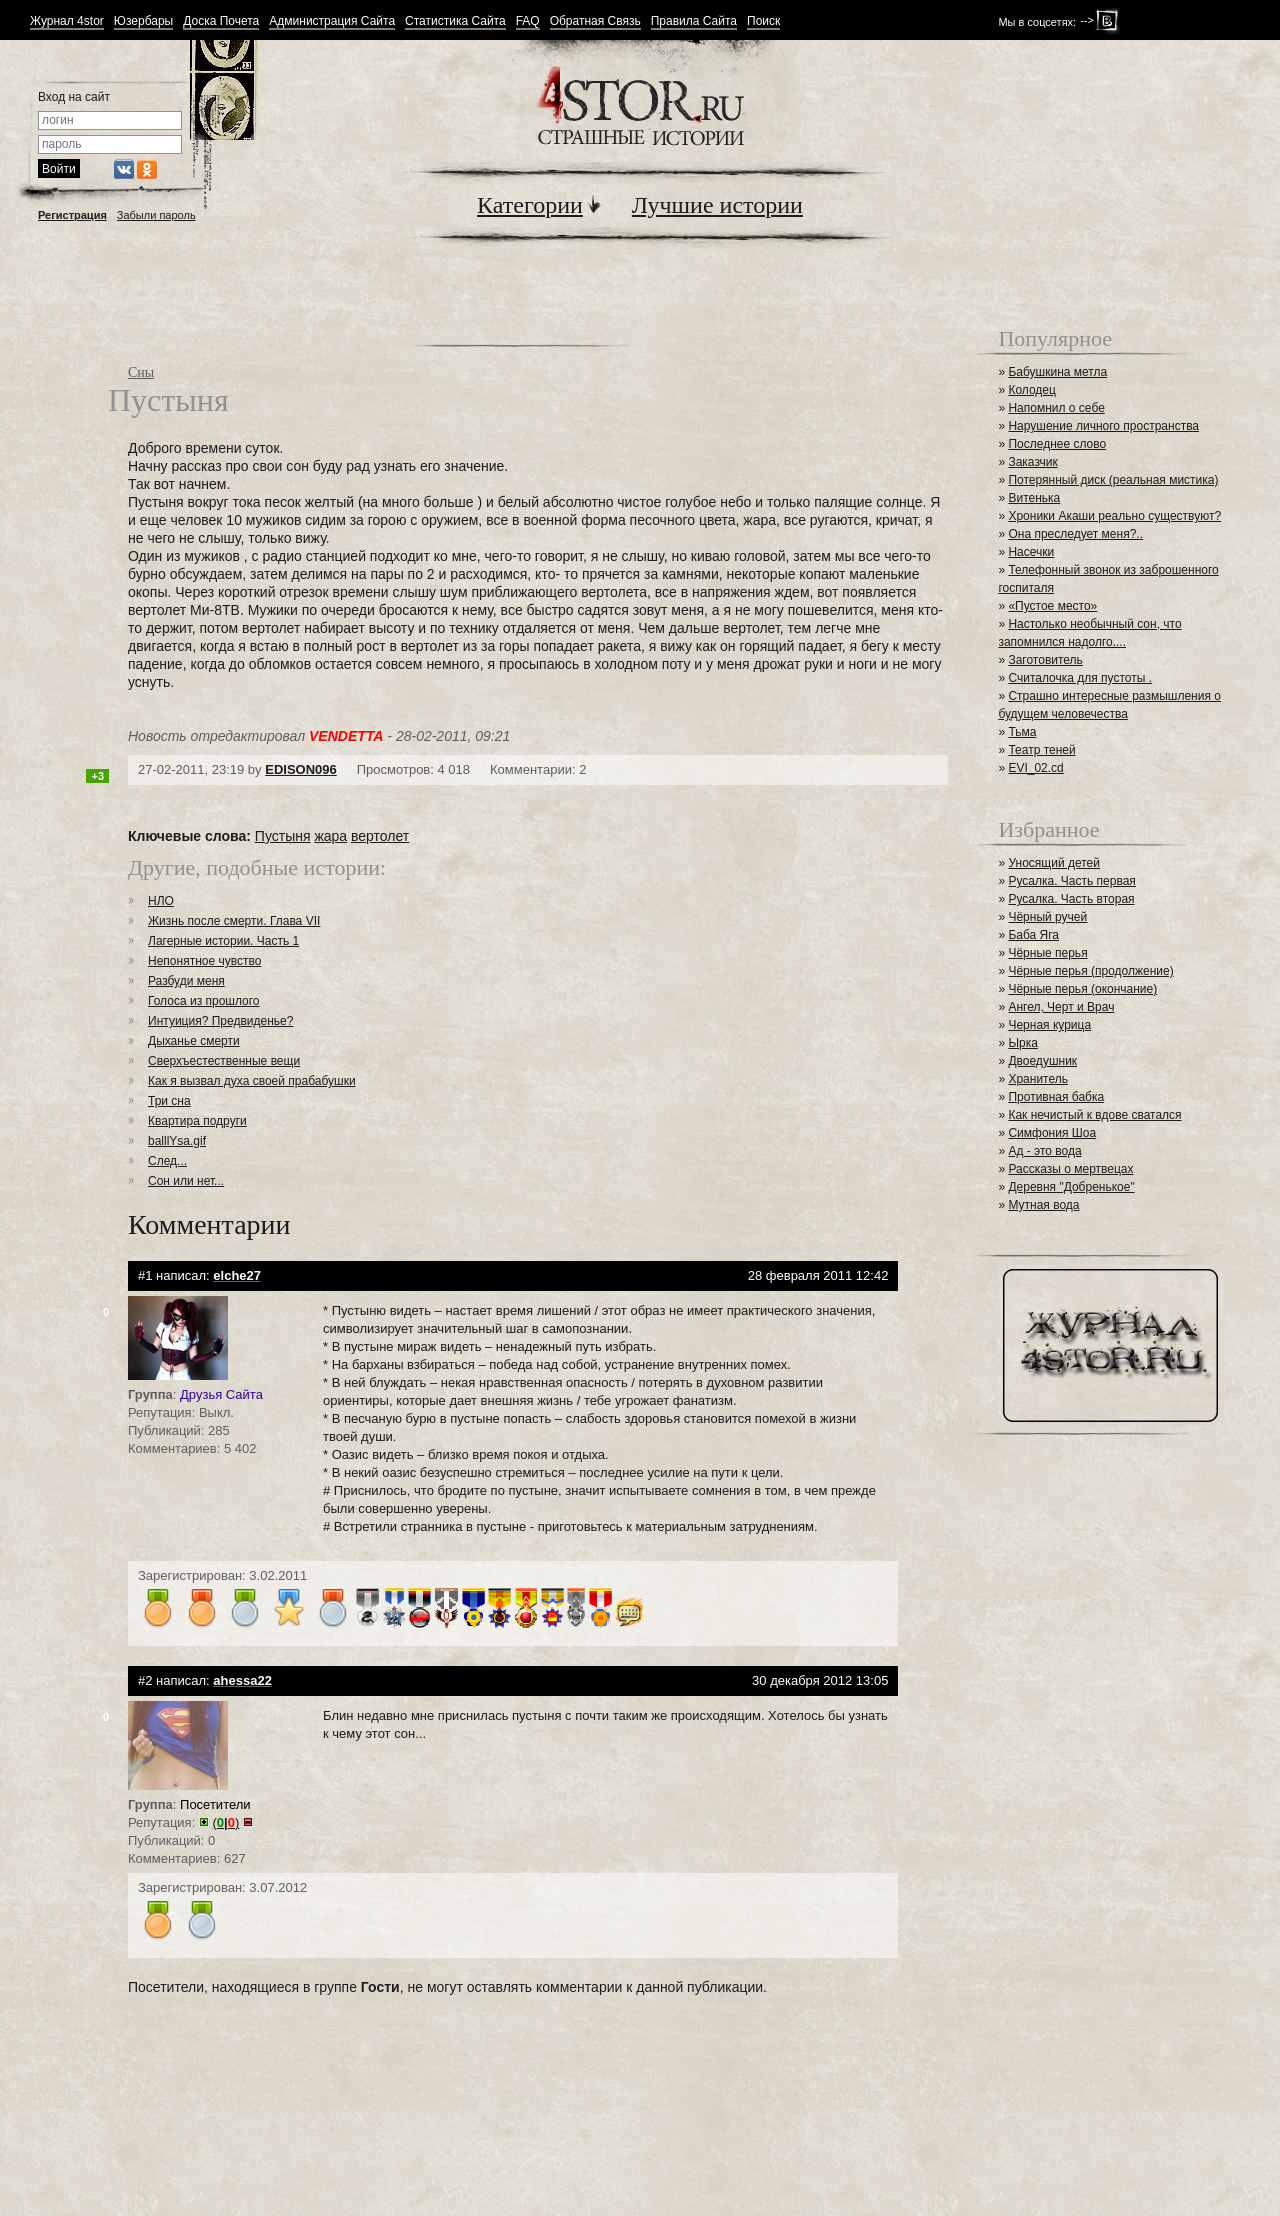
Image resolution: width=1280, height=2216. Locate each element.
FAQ (528, 21)
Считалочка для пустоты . (1080, 678)
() (226, 1822)
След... (167, 1161)
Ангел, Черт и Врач (1061, 1007)
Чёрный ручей (1047, 917)
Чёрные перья (1047, 953)
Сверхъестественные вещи (224, 1061)
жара (330, 836)
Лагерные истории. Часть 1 (223, 941)
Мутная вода (1043, 1205)
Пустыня (283, 836)
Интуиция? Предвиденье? (220, 1021)
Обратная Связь (595, 21)
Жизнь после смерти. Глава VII (234, 921)
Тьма (1022, 732)
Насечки (1031, 552)
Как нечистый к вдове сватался (1094, 1115)
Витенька (1034, 498)
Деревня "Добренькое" (1071, 1187)
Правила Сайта (694, 21)
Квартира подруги (197, 1121)
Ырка (1022, 1043)
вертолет (380, 836)
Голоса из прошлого (204, 1001)
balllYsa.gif (177, 1141)
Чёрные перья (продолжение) (1090, 971)
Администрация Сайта (332, 21)
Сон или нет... (186, 1181)
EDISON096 (301, 769)
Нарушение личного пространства (1103, 426)
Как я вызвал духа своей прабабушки (252, 1081)
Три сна (169, 1101)
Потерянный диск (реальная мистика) (1113, 480)
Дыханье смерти (194, 1041)
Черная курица (1049, 1025)
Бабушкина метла (1057, 372)
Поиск (763, 21)
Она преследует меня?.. (1075, 534)
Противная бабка (1056, 1097)
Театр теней (1041, 750)
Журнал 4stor (67, 21)
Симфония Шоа (1052, 1133)
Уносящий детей (1054, 863)
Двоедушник (1042, 1061)
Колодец (1032, 390)
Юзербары (143, 21)
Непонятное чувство (204, 961)
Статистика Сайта (455, 21)
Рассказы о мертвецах (1070, 1169)
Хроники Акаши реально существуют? (1114, 516)
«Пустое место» (1052, 606)
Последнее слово (1057, 444)
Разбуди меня (186, 981)
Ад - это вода (1044, 1151)
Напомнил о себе (1056, 408)
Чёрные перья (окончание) (1082, 989)
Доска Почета (221, 21)
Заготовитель (1045, 660)
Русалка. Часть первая (1071, 881)
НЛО (161, 901)
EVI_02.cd (1035, 768)
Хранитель (1038, 1079)
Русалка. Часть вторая (1071, 899)
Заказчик (1032, 462)
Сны (141, 372)
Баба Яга (1033, 935)
